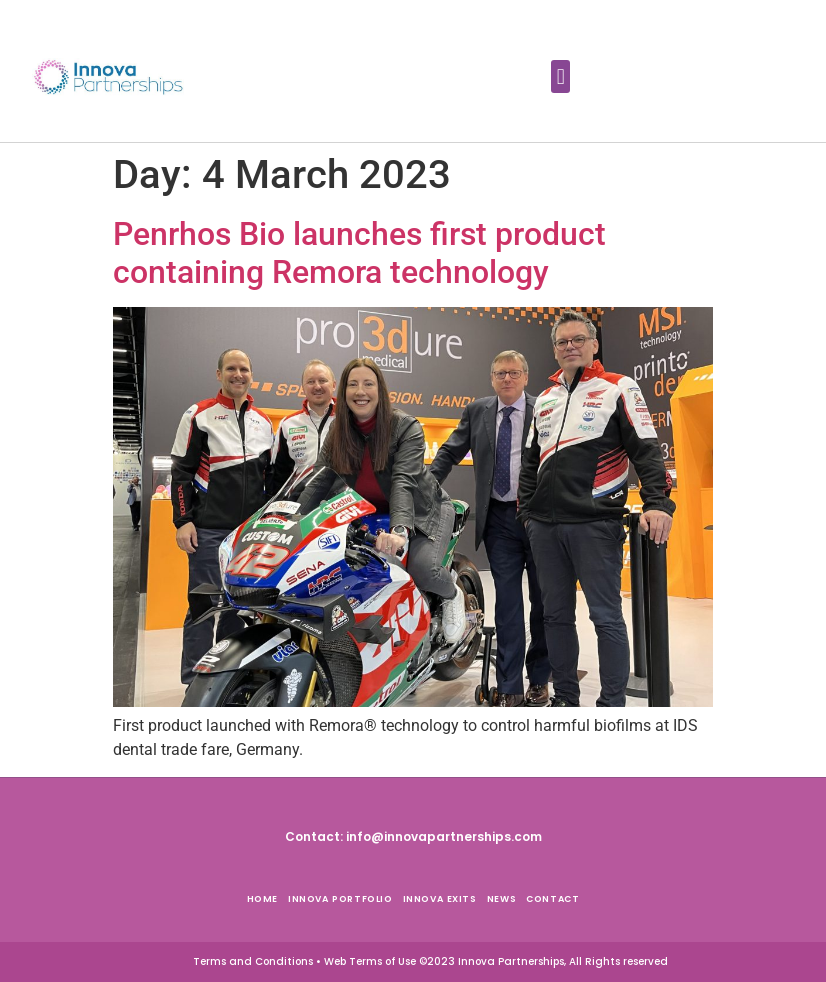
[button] (560, 76)
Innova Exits (440, 899)
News (501, 899)
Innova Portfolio (340, 899)
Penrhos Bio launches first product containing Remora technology (359, 253)
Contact (552, 899)
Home (262, 899)
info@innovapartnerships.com (444, 836)
